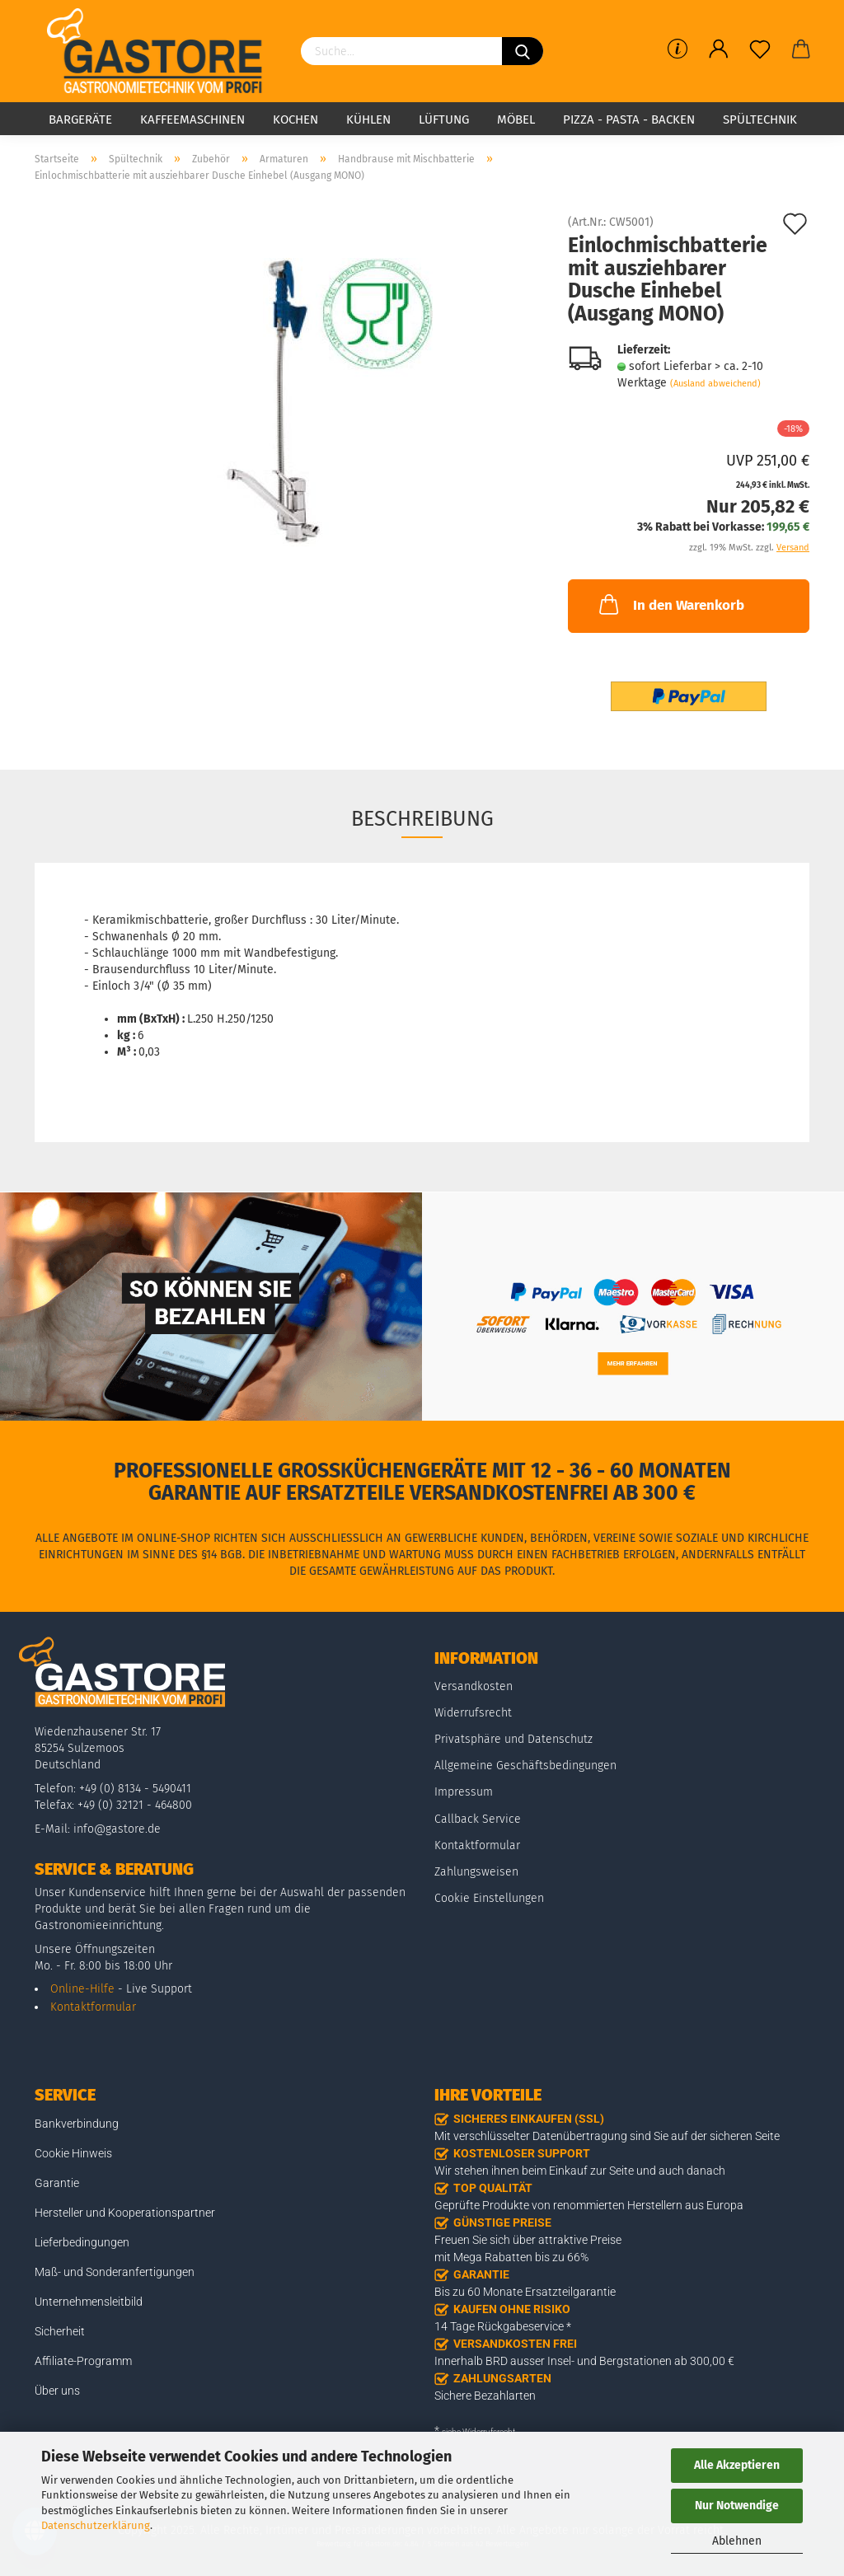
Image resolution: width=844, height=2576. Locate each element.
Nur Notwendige (737, 2506)
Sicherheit (60, 2331)
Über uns (57, 2390)
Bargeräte (80, 119)
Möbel (516, 119)
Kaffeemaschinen (192, 119)
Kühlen (368, 119)
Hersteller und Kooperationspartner (125, 2212)
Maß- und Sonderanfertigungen (115, 2272)
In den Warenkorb (670, 604)
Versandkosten (473, 1686)
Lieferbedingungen (82, 2242)
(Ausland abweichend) (715, 383)
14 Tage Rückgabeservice (499, 2326)
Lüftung (444, 119)
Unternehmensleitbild (89, 2301)
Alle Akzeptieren (737, 2465)
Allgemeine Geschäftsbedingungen (525, 1766)
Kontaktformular (93, 2007)
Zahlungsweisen (476, 1872)
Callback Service (477, 1819)
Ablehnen (737, 2541)
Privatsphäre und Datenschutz (513, 1739)
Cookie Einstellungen (489, 1898)
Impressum (463, 1792)
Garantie (57, 2183)
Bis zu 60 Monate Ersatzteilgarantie (525, 2291)
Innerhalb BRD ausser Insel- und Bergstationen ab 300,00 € (584, 2361)
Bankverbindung (77, 2123)
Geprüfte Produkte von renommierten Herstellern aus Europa (588, 2205)
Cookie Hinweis (73, 2153)
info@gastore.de (117, 1829)
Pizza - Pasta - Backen (629, 119)
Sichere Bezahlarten (485, 2395)
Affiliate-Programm (83, 2361)
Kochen (295, 119)
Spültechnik (760, 119)
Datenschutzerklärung (95, 2525)
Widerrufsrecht (473, 1713)
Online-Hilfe (82, 1989)
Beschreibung (422, 819)
